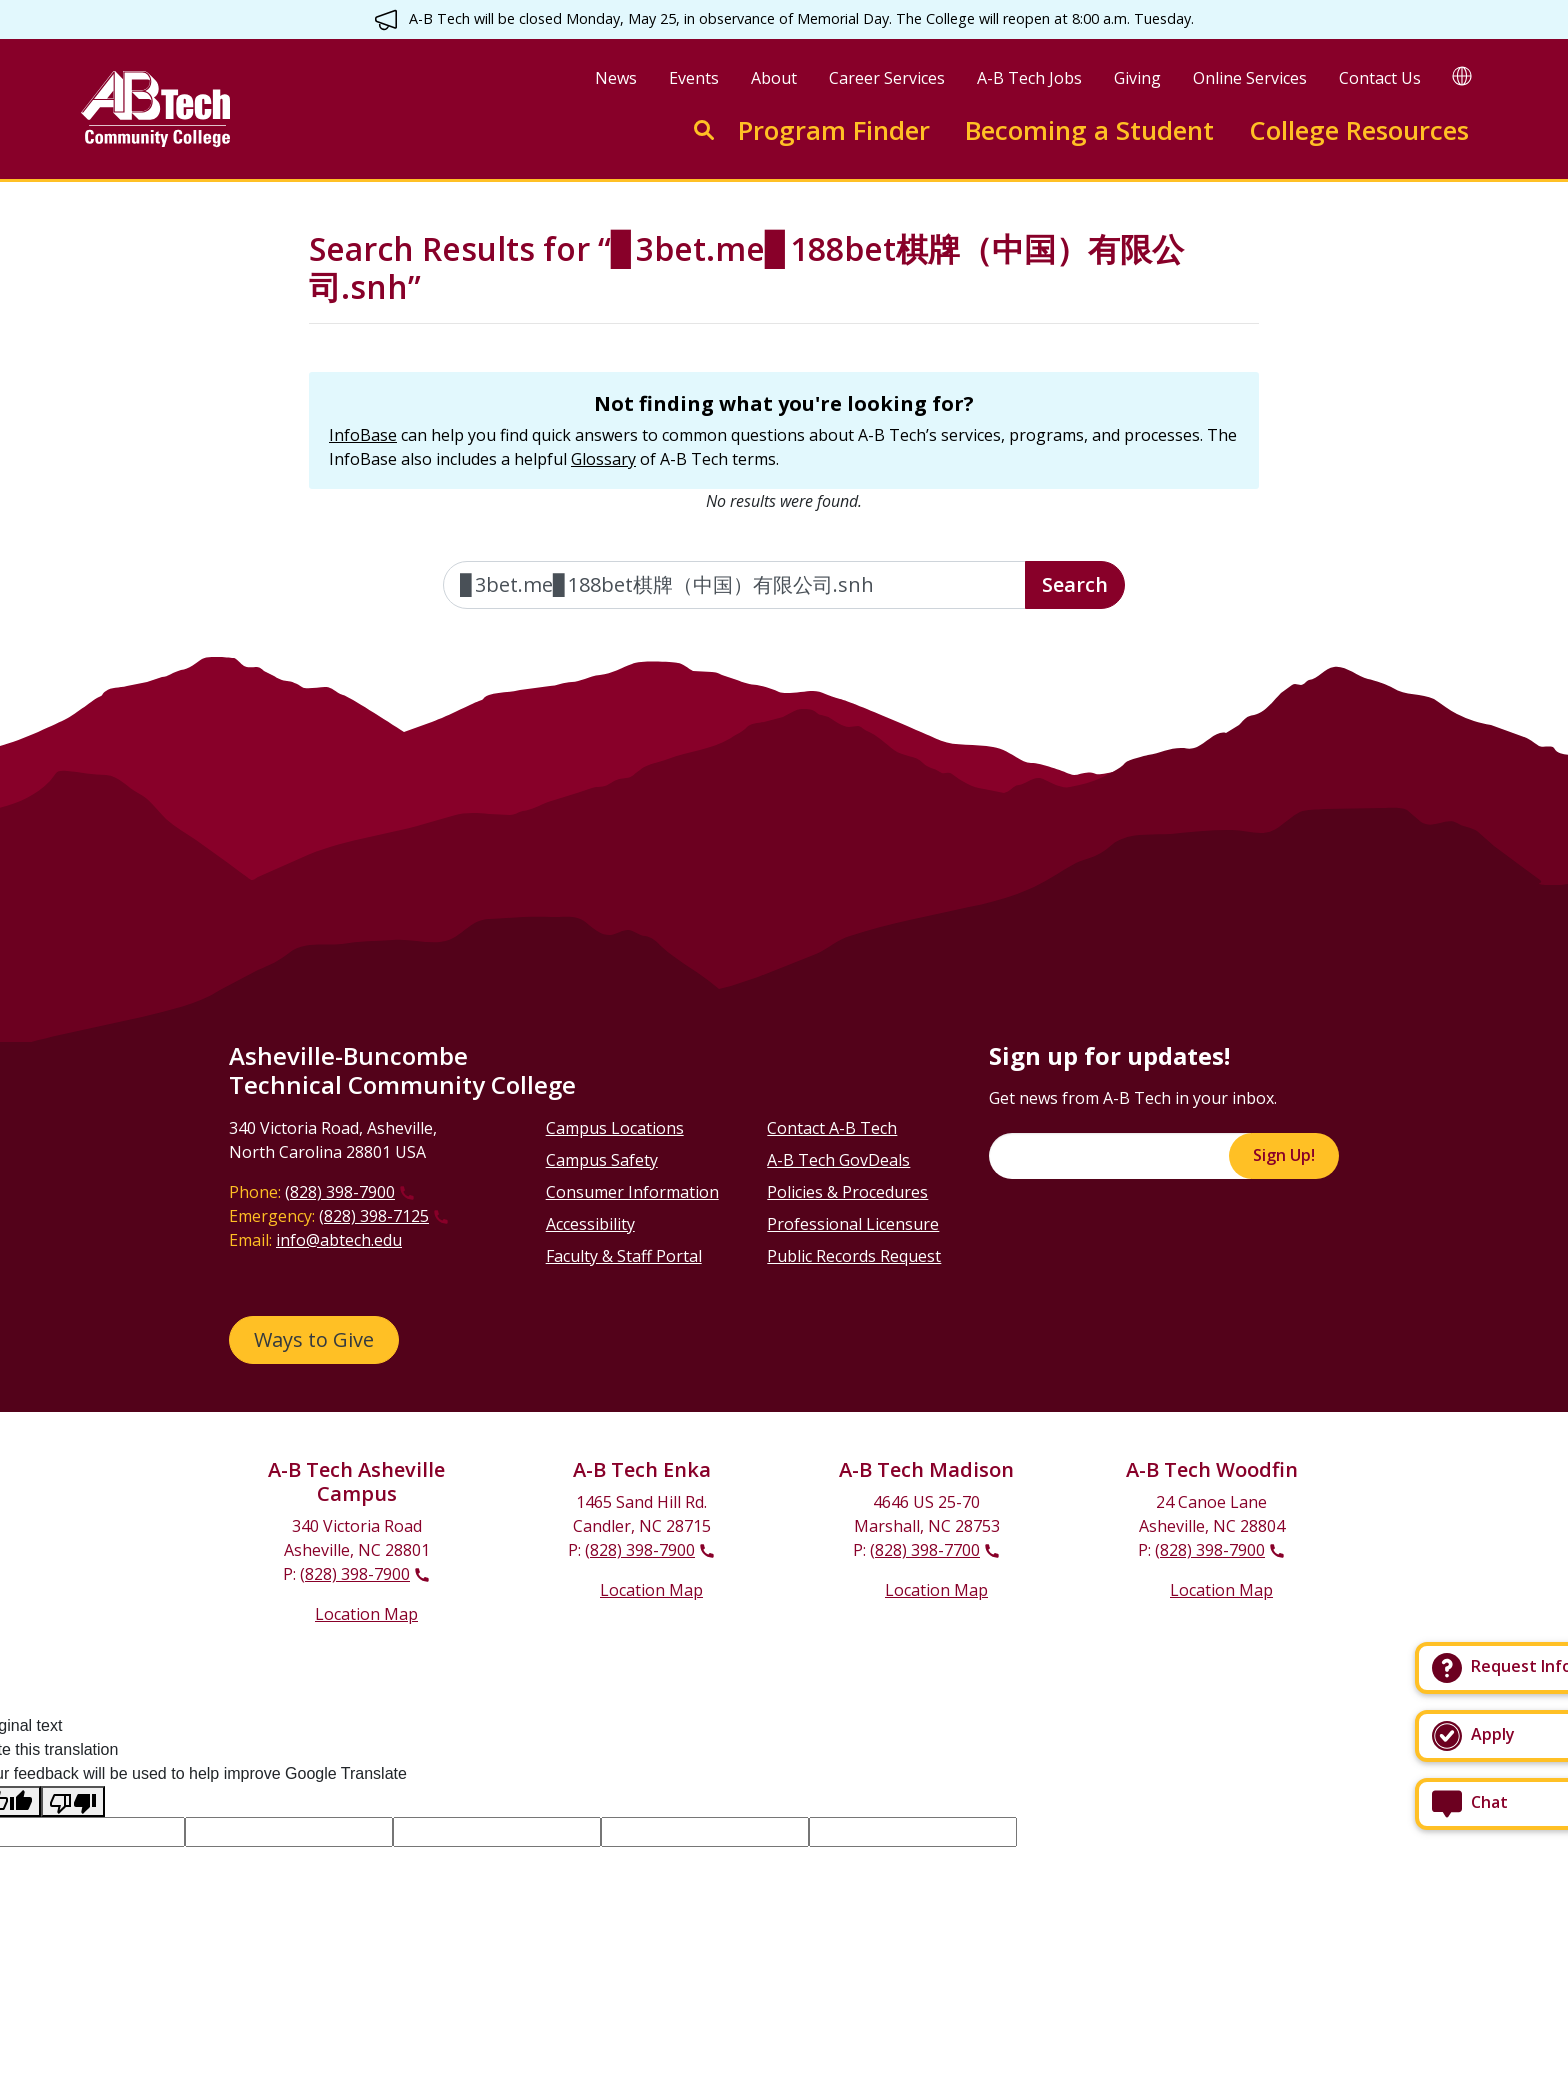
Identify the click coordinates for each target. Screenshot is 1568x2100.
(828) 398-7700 (925, 1550)
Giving (1137, 78)
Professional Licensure (853, 1224)
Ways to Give (314, 1339)
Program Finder (834, 130)
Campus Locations (615, 1128)
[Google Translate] (1462, 75)
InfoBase (363, 435)
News (616, 78)
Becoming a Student (1089, 130)
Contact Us (1380, 78)
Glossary (603, 459)
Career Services (887, 78)
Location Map (366, 1614)
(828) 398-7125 (374, 1216)
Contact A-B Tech (832, 1128)
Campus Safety (602, 1160)
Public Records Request (854, 1256)
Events (694, 78)
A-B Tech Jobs (1029, 78)
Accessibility (590, 1224)
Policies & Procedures (847, 1192)
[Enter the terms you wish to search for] (735, 585)
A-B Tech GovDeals (838, 1160)
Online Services (1250, 78)
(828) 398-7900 (340, 1192)
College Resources (1359, 130)
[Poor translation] (73, 1801)
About (774, 78)
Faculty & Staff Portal (624, 1256)
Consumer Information (632, 1192)
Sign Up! (1284, 1155)
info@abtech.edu (339, 1240)
